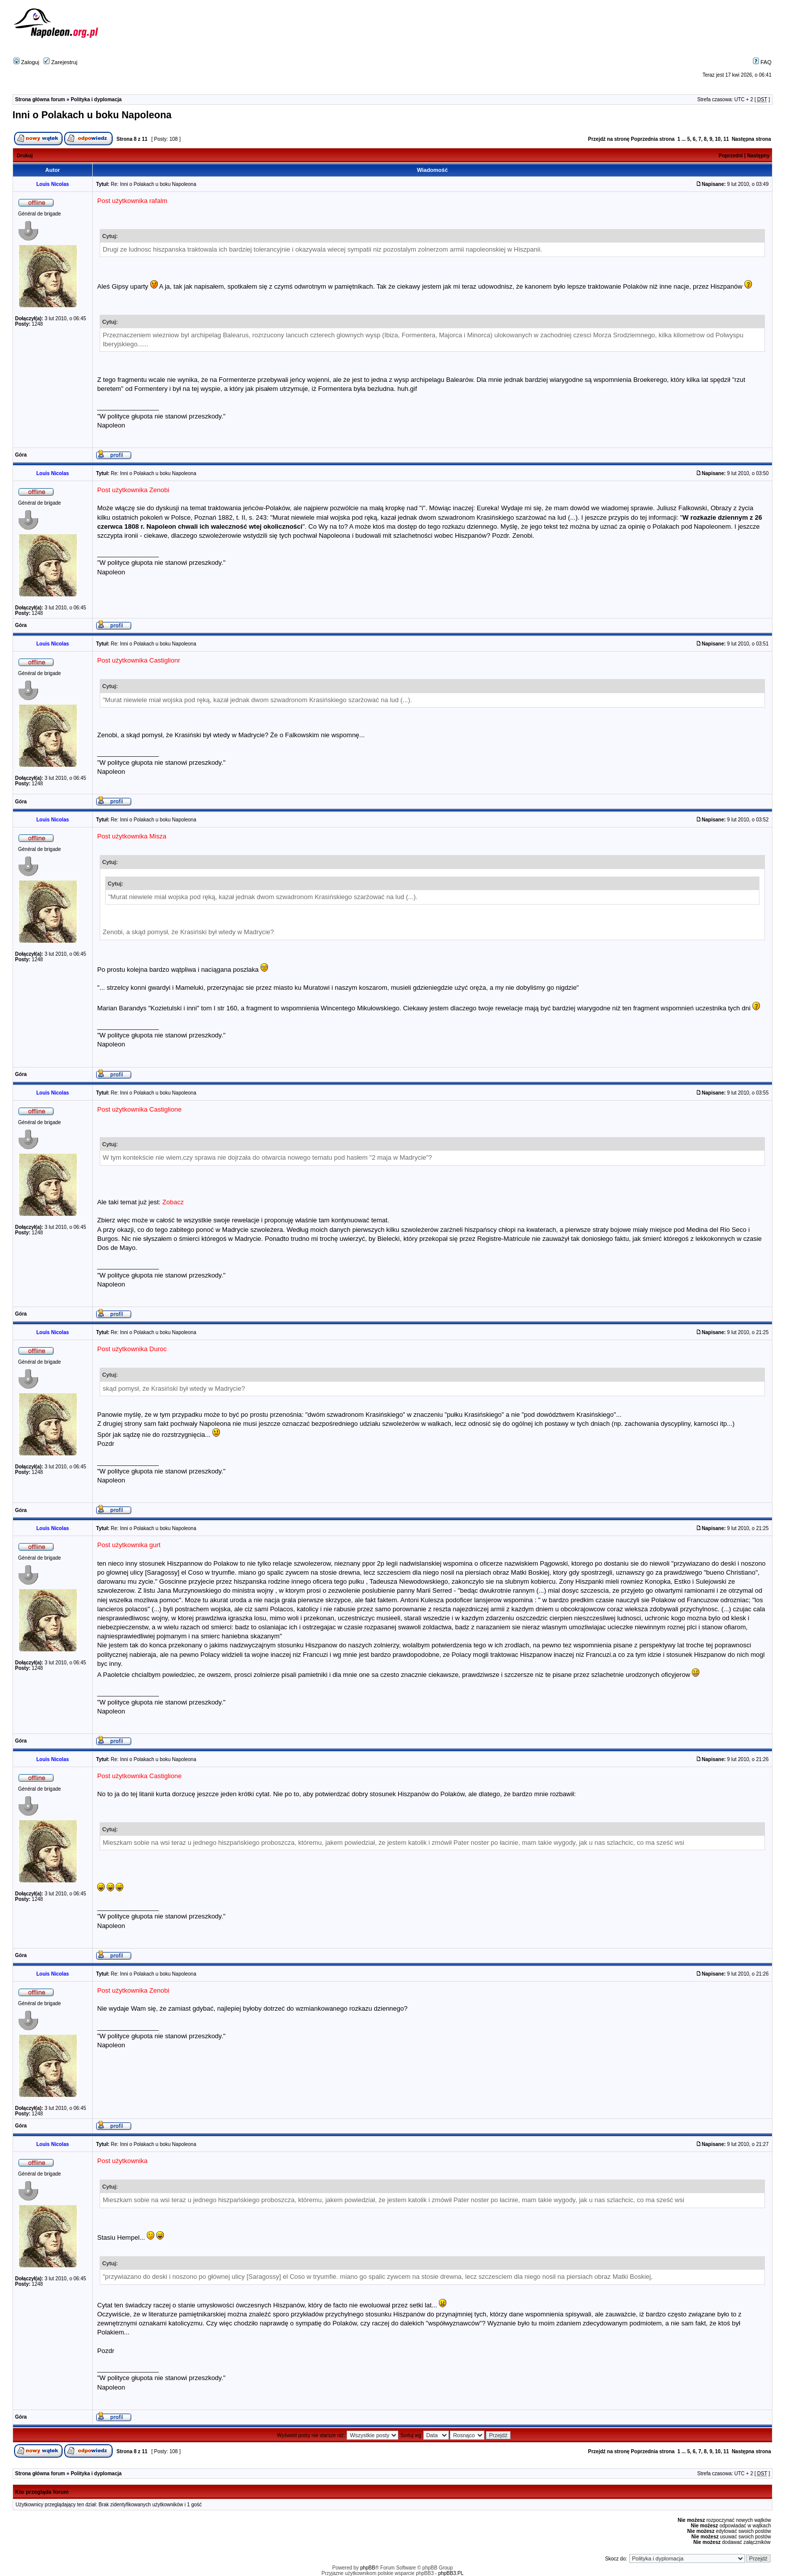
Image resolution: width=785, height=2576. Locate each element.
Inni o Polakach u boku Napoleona (92, 114)
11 (726, 139)
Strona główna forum (40, 99)
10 (717, 139)
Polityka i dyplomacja (96, 99)
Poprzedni (731, 155)
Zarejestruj (60, 62)
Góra (21, 455)
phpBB (367, 2567)
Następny (758, 155)
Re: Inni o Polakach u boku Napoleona (153, 184)
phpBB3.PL (451, 2573)
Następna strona (751, 139)
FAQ (762, 62)
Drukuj (25, 155)
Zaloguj (26, 62)
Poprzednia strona (652, 139)
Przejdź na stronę (609, 139)
